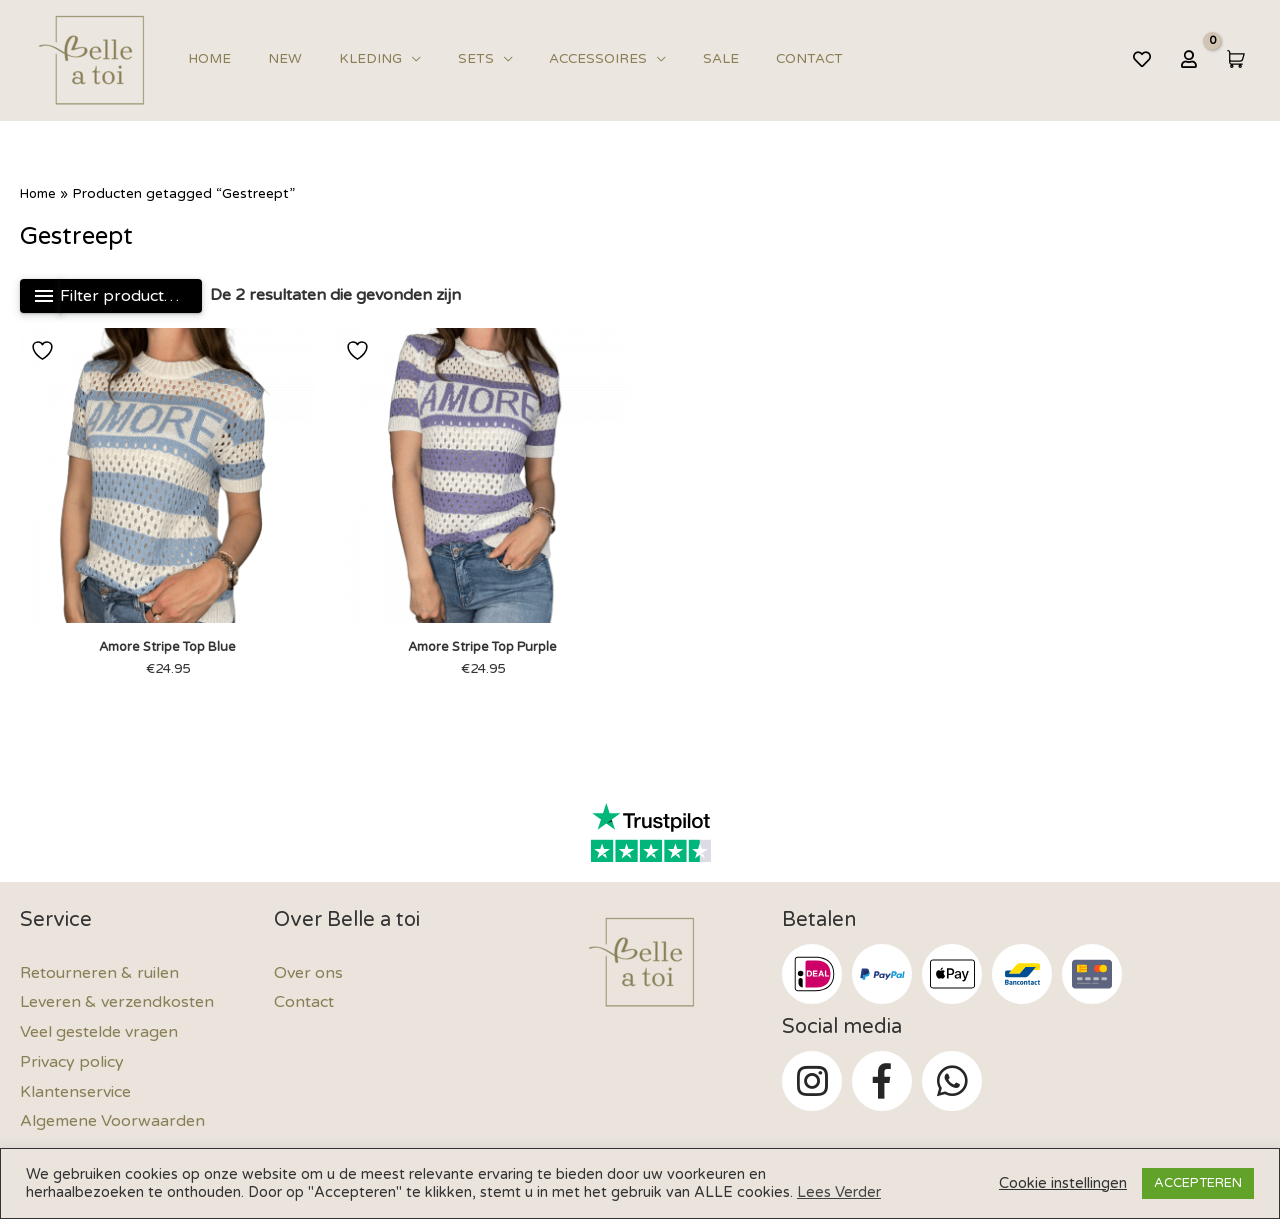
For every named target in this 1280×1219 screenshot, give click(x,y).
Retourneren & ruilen (99, 975)
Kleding (346, 59)
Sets (442, 59)
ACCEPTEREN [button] (1198, 1183)
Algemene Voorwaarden (112, 1123)
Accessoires (555, 59)
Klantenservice (75, 1093)
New (271, 59)
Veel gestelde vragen (99, 1034)
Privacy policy (72, 1064)
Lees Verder (839, 1192)
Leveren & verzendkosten (117, 1004)
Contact (746, 59)
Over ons (308, 975)
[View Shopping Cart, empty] (1234, 58)
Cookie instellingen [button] (1063, 1183)
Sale (668, 59)
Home (205, 59)
